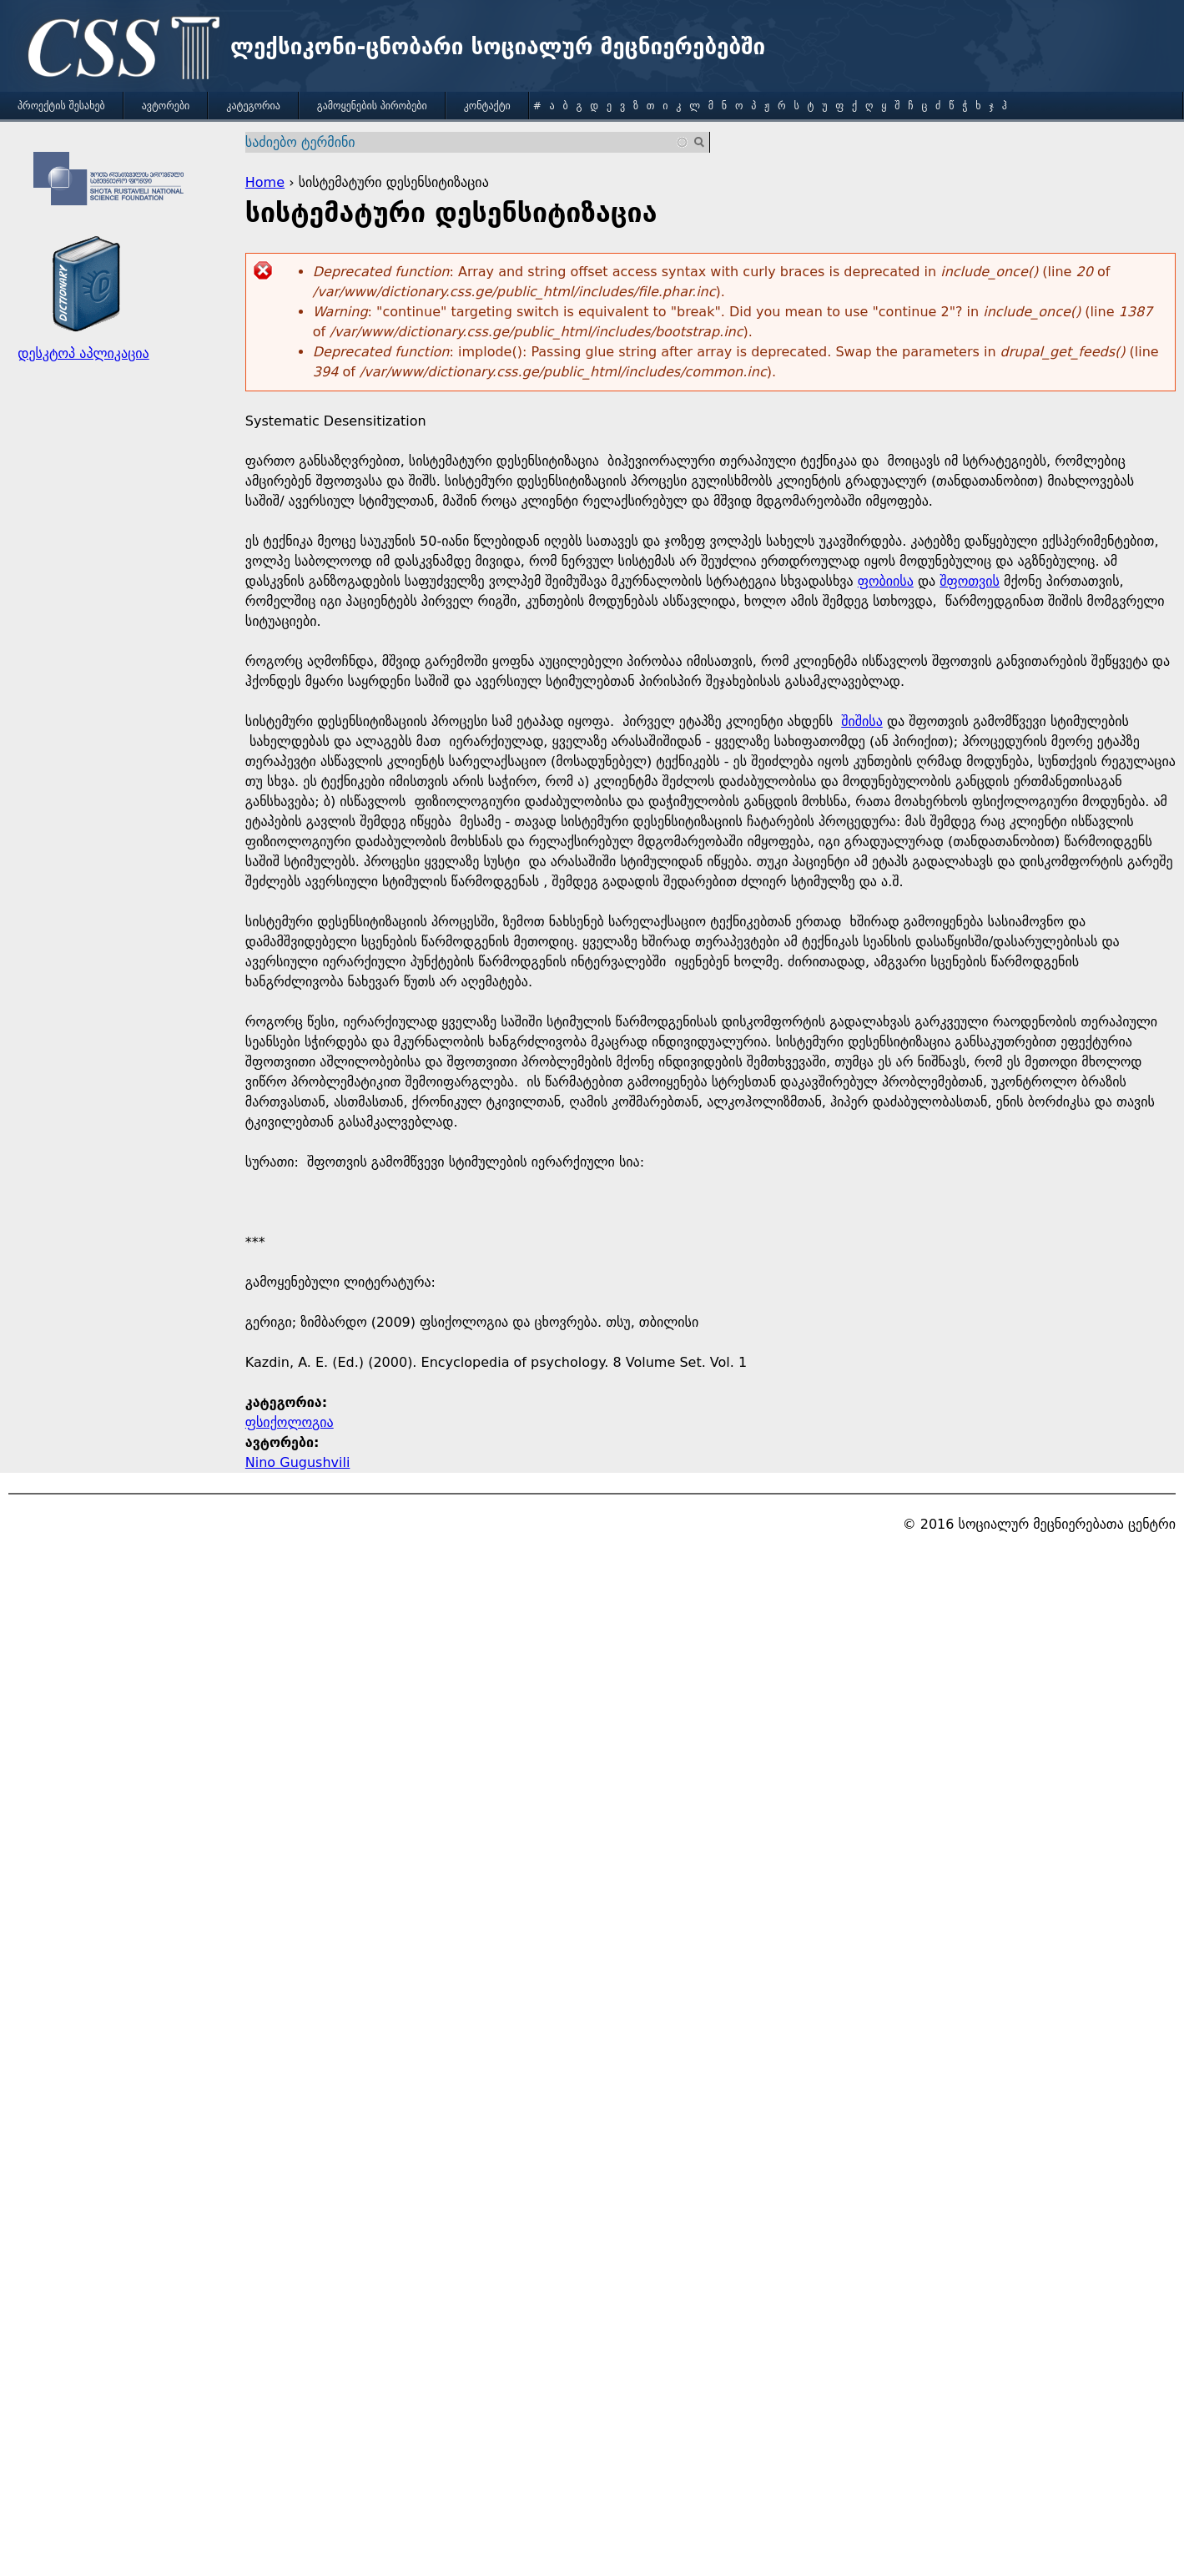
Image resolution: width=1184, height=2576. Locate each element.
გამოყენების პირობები (372, 106)
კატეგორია (253, 106)
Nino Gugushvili (297, 1462)
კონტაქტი (487, 106)
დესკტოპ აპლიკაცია (83, 353)
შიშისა (862, 721)
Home (265, 182)
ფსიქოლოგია (289, 1422)
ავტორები (166, 106)
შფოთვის (970, 581)
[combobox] (467, 142)
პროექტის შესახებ (61, 106)
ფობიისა (886, 581)
